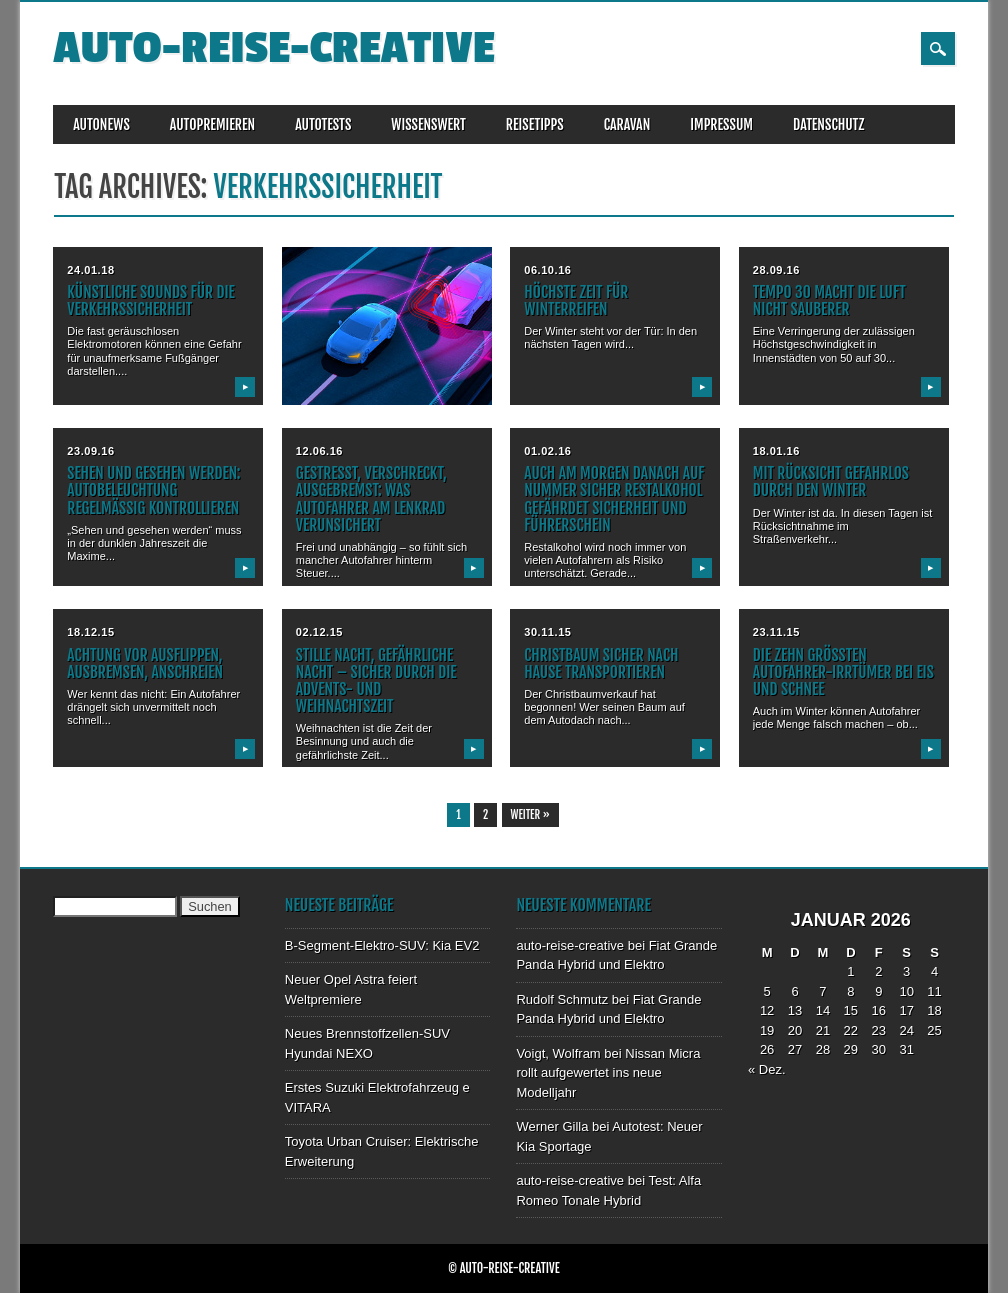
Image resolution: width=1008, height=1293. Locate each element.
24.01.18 (90, 270)
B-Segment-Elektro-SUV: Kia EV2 (382, 945)
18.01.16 (776, 451)
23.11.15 (776, 632)
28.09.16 (776, 270)
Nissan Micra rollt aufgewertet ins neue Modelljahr (608, 1073)
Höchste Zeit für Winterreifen (576, 300)
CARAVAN (627, 124)
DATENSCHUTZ (828, 124)
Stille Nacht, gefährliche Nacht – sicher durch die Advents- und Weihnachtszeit (376, 680)
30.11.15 (547, 632)
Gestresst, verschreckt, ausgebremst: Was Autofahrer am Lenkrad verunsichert (371, 498)
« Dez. (767, 1069)
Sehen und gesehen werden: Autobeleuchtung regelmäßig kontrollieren (153, 490)
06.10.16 (547, 270)
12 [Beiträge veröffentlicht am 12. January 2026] (767, 1010)
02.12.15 (319, 632)
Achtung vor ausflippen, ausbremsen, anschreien (145, 663)
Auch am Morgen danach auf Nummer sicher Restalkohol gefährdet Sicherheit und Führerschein (614, 498)
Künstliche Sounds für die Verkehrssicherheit (150, 300)
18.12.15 (90, 632)
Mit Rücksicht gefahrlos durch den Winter (831, 481)
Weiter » (530, 815)
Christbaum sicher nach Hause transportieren (601, 663)
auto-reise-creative (274, 48)
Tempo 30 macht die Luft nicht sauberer (829, 300)
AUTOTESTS (323, 124)
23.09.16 (90, 451)
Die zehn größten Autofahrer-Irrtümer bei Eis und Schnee (843, 672)
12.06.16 (319, 451)
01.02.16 (547, 451)
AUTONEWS (101, 124)
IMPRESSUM (721, 124)
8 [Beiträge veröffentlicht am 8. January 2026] (850, 991)
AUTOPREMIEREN (212, 124)
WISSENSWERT (428, 124)
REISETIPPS (535, 124)
